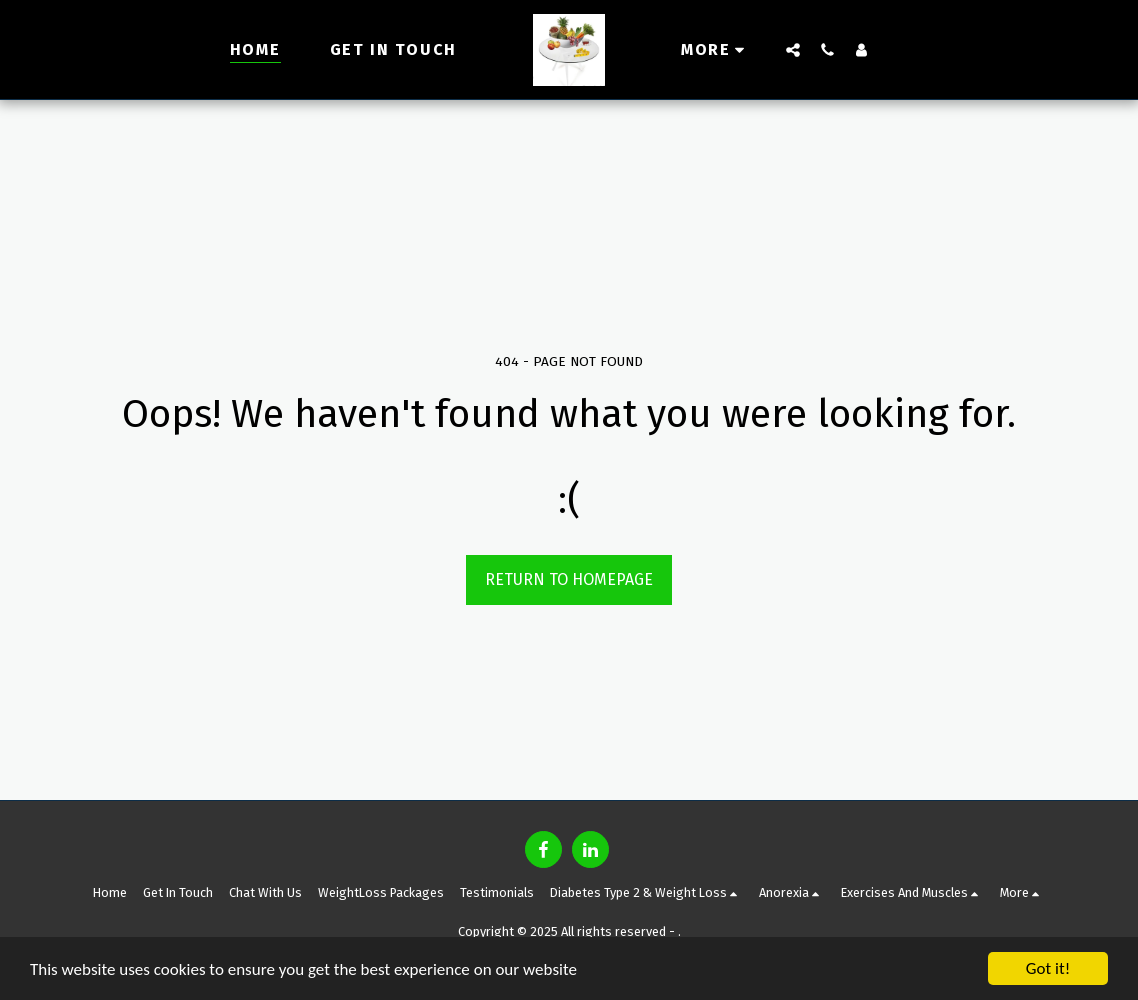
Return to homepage (569, 579)
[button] (793, 49)
